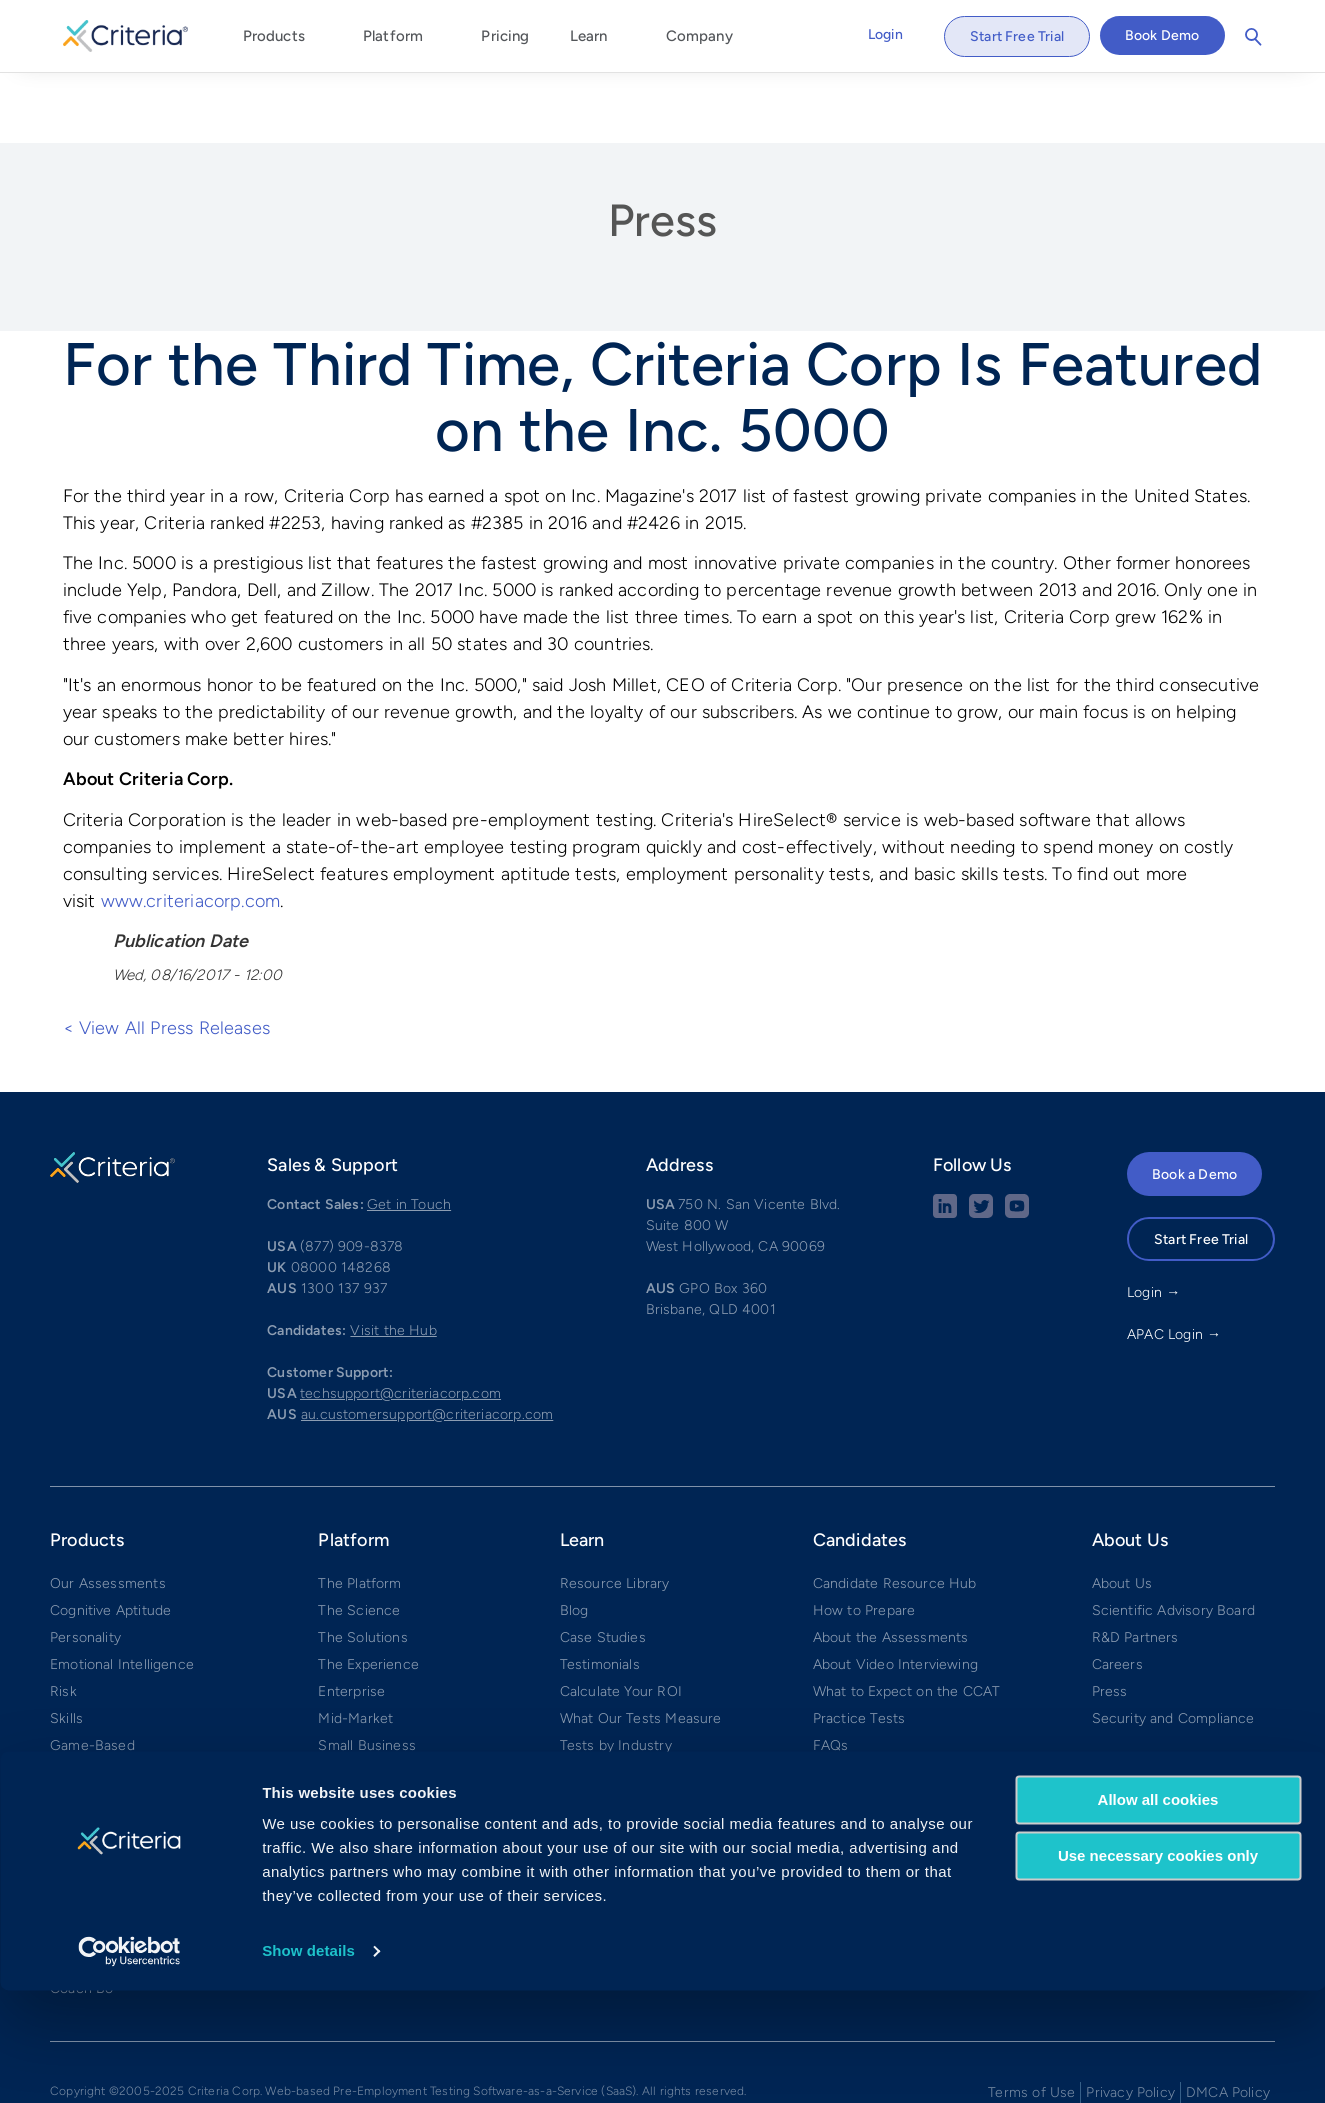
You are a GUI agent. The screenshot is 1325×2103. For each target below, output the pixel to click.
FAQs (831, 1672)
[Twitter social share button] (981, 1140)
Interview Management (125, 1780)
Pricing (505, 36)
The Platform (359, 1510)
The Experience (368, 1591)
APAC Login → (1174, 1261)
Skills (66, 1645)
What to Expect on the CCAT (907, 1618)
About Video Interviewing (895, 1591)
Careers (1117, 1591)
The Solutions (362, 1564)
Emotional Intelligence (122, 1591)
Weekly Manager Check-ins (138, 1861)
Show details (308, 2063)
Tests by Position (615, 1699)
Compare (347, 1726)
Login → (1153, 1219)
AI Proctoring (92, 1699)
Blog (574, 1537)
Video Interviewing (111, 1753)
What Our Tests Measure (641, 1645)
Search (1254, 37)
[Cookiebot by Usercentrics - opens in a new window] (129, 2064)
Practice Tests (859, 1645)
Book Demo (1162, 35)
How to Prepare (864, 1537)
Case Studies (603, 1564)
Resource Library (615, 1510)
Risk (63, 1618)
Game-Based (92, 1672)
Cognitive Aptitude (110, 1537)
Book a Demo (1194, 1101)
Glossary (588, 1726)
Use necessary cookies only (1158, 1968)
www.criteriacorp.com (191, 828)
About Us (1122, 1510)
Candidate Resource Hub (895, 1510)
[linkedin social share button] (945, 1140)
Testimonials (600, 1591)
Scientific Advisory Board (1174, 1537)
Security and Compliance (1173, 1645)
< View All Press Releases (167, 955)
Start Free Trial (1017, 36)
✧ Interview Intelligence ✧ (137, 1807)
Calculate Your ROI (621, 1618)
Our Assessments (108, 1510)
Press (663, 147)
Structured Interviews (121, 1726)
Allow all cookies (1158, 1912)
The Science (359, 1537)
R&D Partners (1135, 1564)
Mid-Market (355, 1645)
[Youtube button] (1017, 1140)
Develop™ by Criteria (118, 1834)
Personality (85, 1564)
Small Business (367, 1672)
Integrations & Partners (393, 1699)
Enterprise (351, 1618)
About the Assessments (891, 1564)
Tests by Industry (616, 1672)
